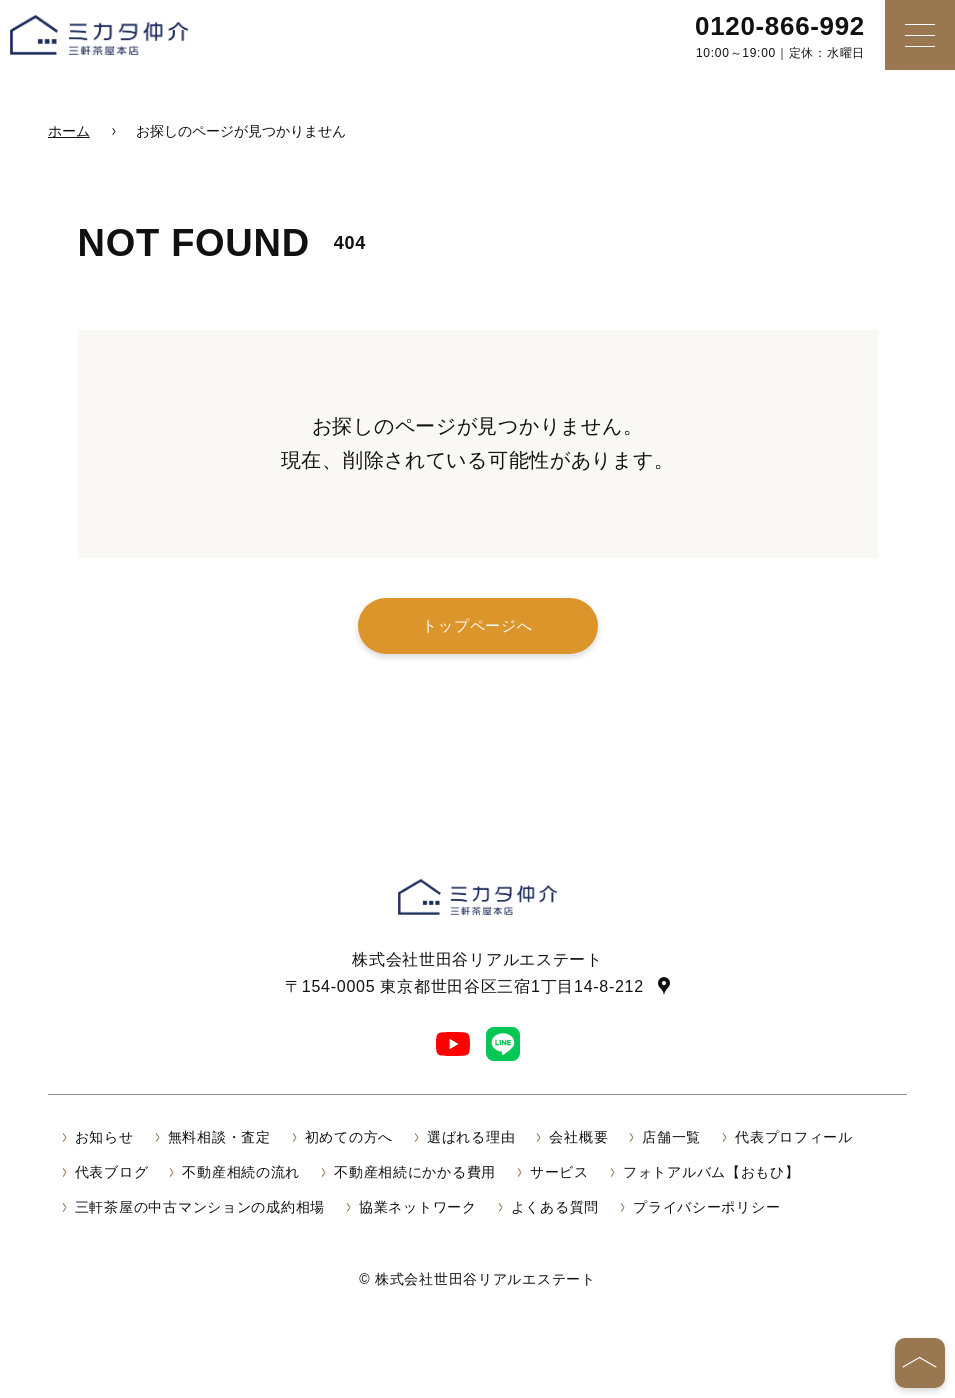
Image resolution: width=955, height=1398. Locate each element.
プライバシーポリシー (706, 1207)
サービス (559, 1172)
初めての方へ (349, 1137)
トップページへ (477, 625)
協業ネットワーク (418, 1207)
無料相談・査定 (219, 1137)
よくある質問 (555, 1207)
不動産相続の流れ (241, 1172)
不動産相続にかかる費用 (415, 1172)
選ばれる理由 (471, 1137)
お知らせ (104, 1137)
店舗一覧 (671, 1137)
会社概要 (578, 1137)
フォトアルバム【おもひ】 (711, 1172)
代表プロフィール (794, 1137)
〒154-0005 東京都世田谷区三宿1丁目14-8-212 (464, 986)
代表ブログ (112, 1172)
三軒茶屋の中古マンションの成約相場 (200, 1207)
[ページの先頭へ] (920, 1363)
